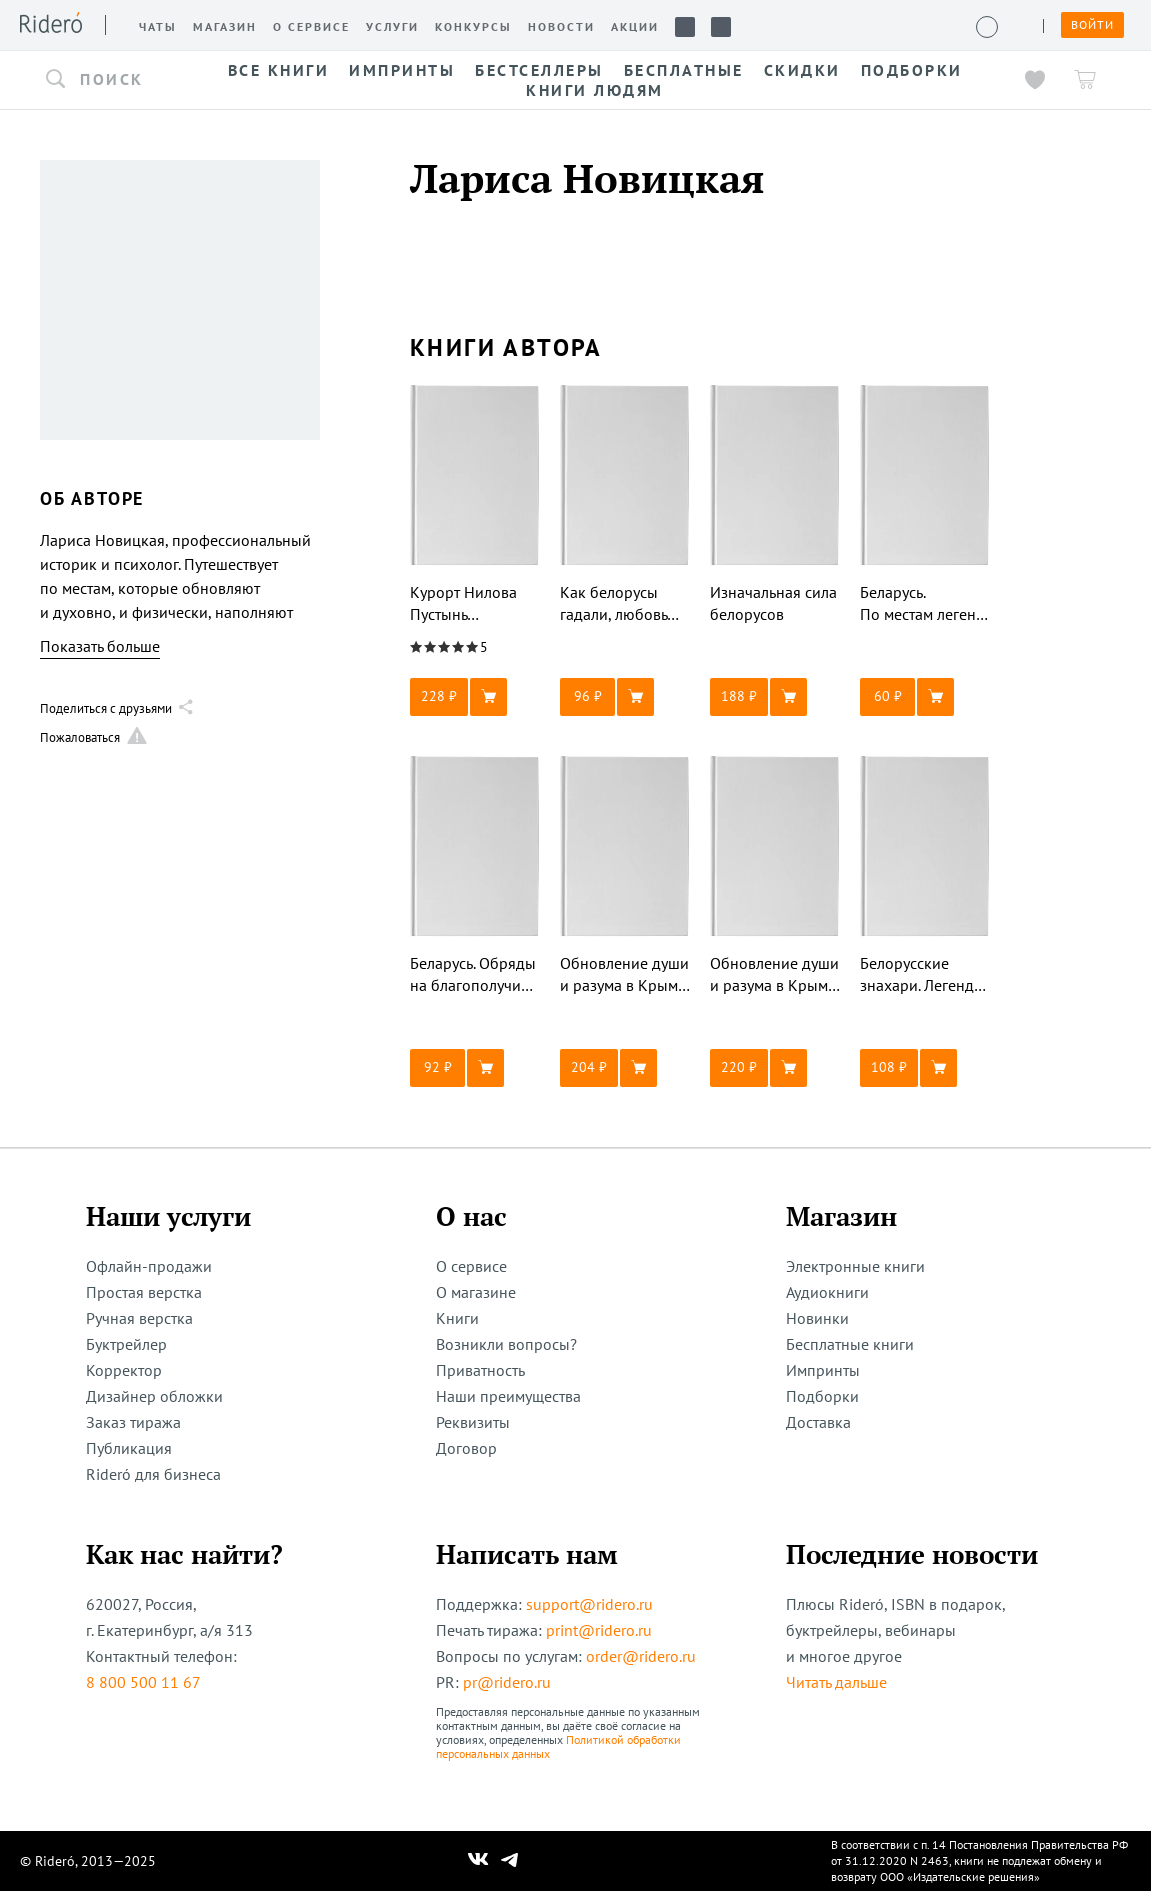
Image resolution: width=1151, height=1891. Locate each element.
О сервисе (471, 1266)
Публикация (129, 1448)
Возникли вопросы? (506, 1344)
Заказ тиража (133, 1422)
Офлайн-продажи (149, 1266)
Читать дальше (836, 1682)
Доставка (818, 1422)
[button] (110, 80)
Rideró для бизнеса (153, 1474)
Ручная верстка (139, 1318)
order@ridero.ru (641, 1656)
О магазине (476, 1292)
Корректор (124, 1370)
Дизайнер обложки (154, 1396)
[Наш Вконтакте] (478, 1861)
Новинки (817, 1318)
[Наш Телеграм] (509, 1861)
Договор (466, 1448)
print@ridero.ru (599, 1630)
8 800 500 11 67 (143, 1682)
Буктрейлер (126, 1344)
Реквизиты (473, 1422)
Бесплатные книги (850, 1344)
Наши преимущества (508, 1396)
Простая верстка (144, 1292)
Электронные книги (855, 1266)
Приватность (480, 1370)
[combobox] (110, 80)
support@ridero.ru (589, 1604)
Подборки (822, 1396)
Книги (457, 1318)
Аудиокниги (827, 1292)
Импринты (823, 1370)
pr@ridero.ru (507, 1682)
